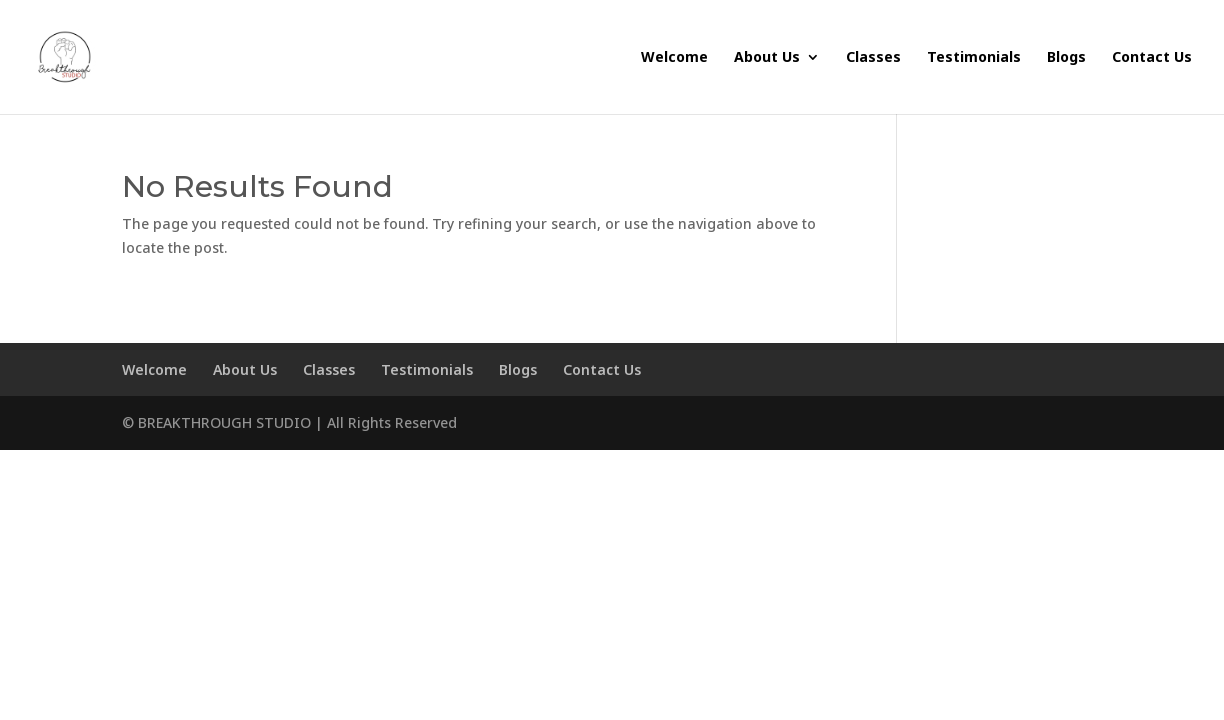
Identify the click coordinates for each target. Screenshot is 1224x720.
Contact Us (1152, 58)
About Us (767, 58)
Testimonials (974, 58)
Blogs (1066, 58)
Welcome (674, 58)
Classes (873, 58)
